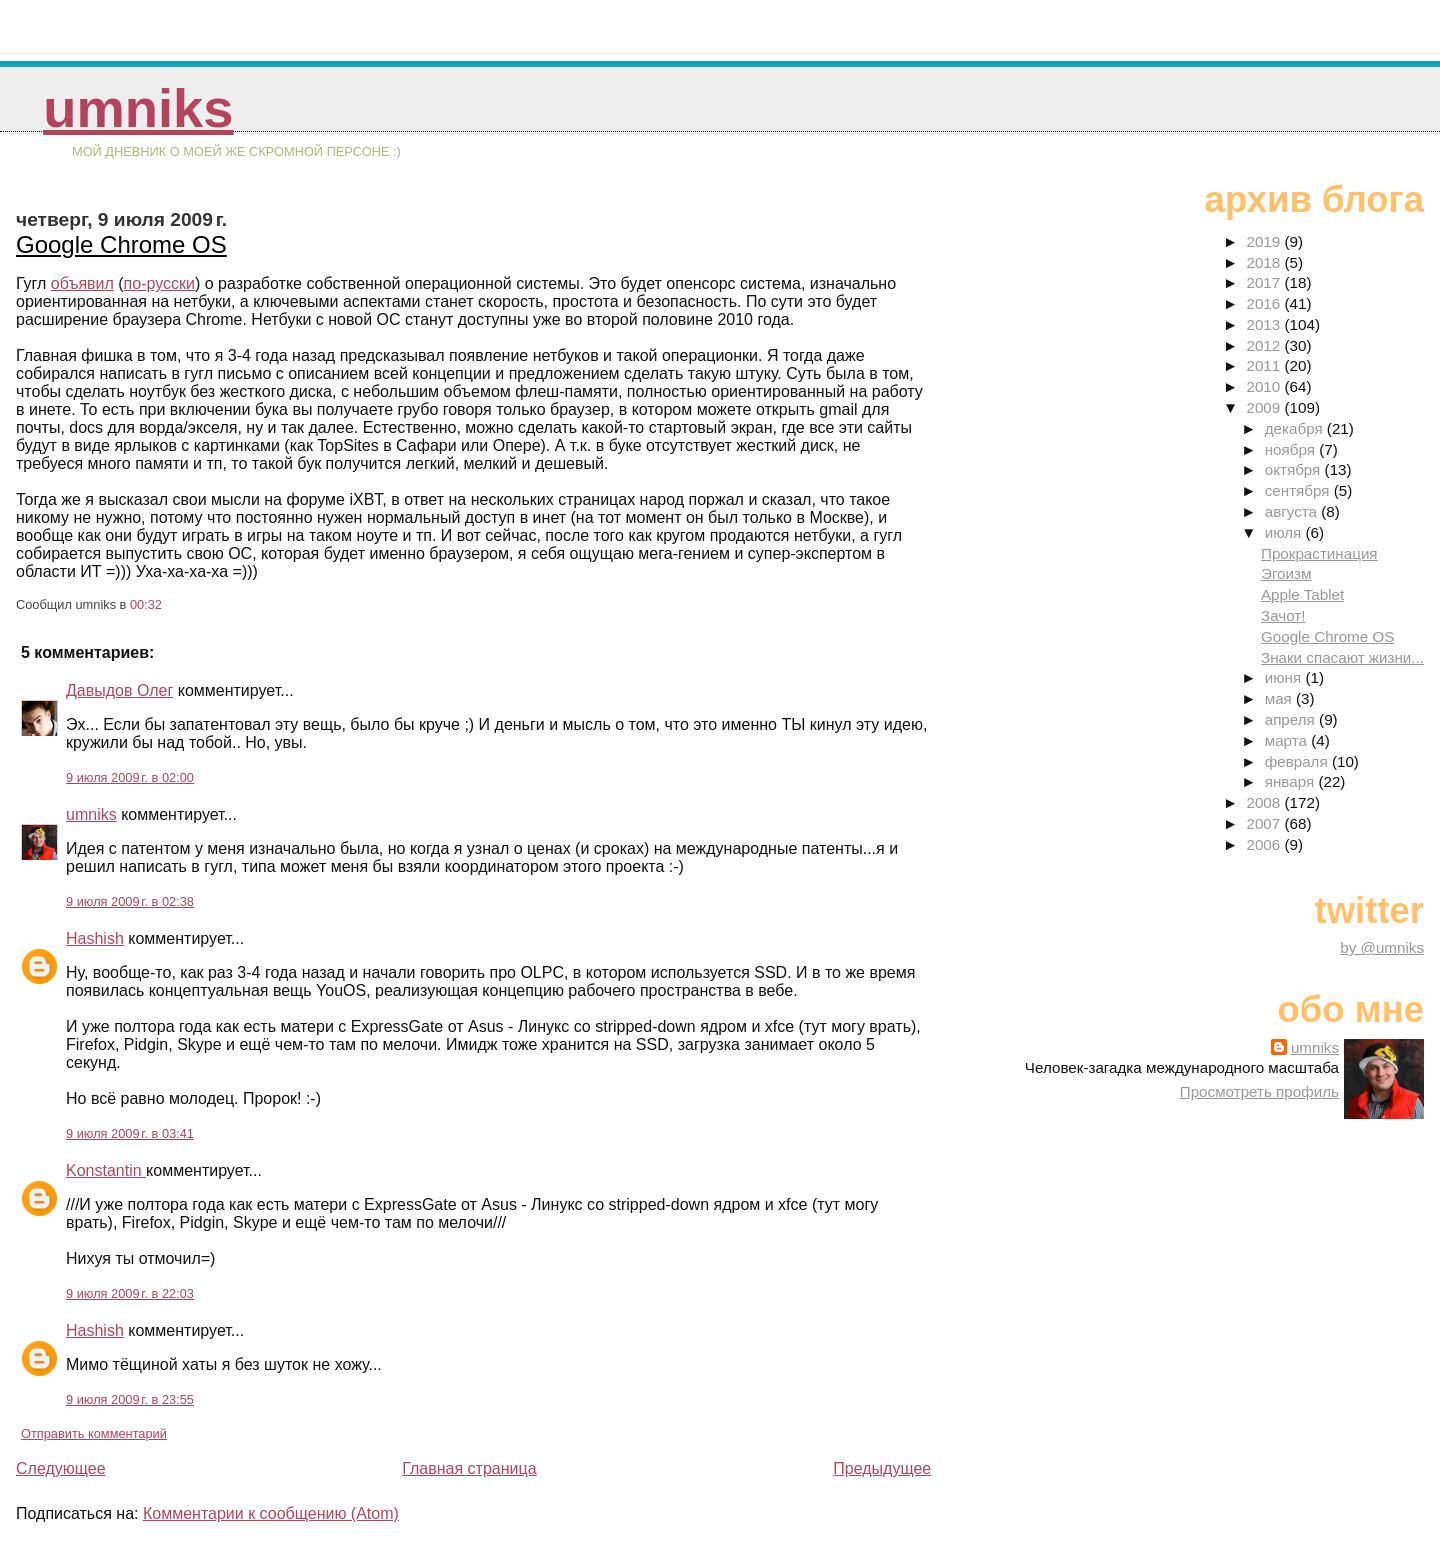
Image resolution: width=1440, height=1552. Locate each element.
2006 (1265, 844)
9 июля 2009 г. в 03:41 (130, 1133)
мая (1280, 698)
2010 (1265, 386)
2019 (1265, 241)
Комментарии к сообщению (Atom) (271, 1513)
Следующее (61, 1468)
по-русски (159, 283)
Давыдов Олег (119, 690)
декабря (1296, 428)
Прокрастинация (1319, 553)
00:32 (146, 604)
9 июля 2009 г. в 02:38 (130, 901)
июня (1285, 677)
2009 (1265, 407)
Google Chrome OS (121, 244)
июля (1285, 532)
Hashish (95, 938)
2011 (1265, 365)
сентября (1299, 490)
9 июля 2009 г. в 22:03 (130, 1293)
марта (1288, 740)
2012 (1265, 345)
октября (1295, 469)
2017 (1265, 282)
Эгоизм (1286, 573)
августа (1293, 511)
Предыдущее (882, 1468)
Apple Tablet (1302, 594)
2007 (1265, 823)
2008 (1265, 802)
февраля (1298, 761)
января (1292, 781)
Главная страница (469, 1468)
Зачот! (1283, 615)
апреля (1292, 719)
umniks (138, 108)
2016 (1265, 303)
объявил (82, 283)
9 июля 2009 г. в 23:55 (130, 1399)
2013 (1265, 324)
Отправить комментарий (94, 1433)
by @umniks (1382, 947)
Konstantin (106, 1170)
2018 (1265, 262)
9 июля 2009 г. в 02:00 (130, 777)
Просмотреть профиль (1259, 1091)
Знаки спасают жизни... (1342, 657)
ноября (1292, 449)
